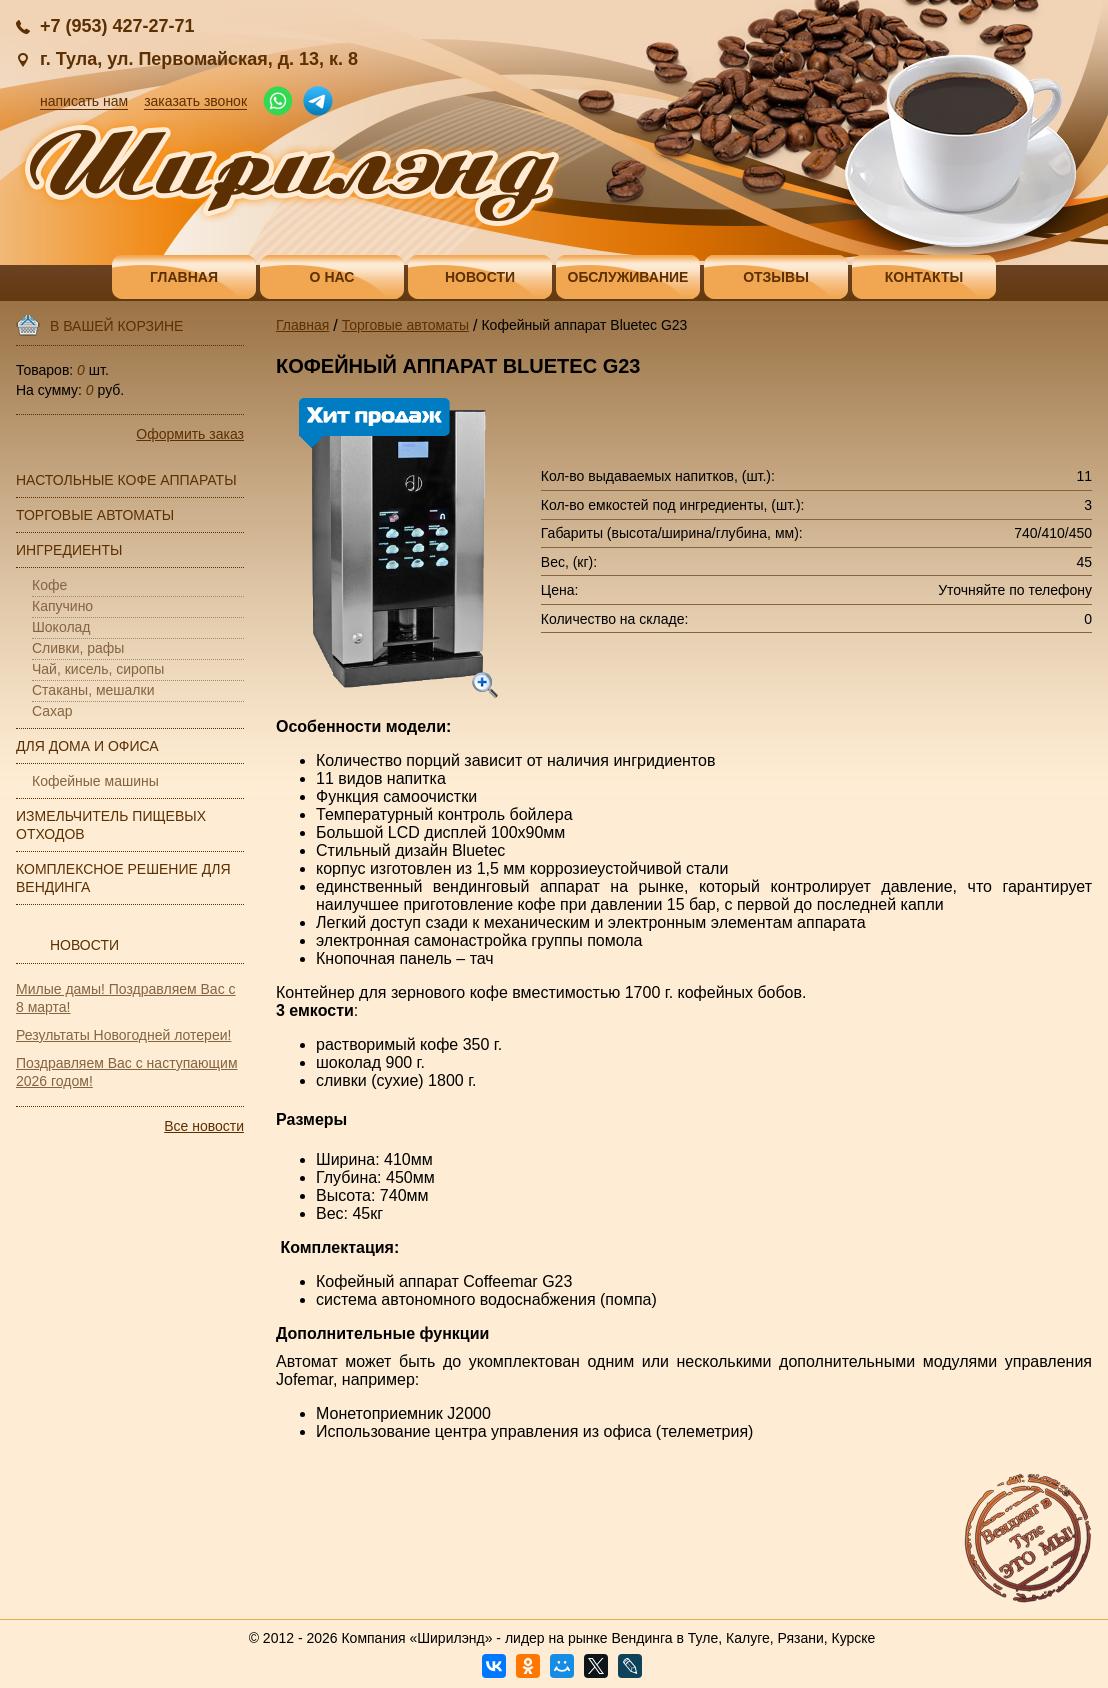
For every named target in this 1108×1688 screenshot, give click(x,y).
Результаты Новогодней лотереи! (123, 1035)
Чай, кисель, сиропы (98, 669)
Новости (480, 277)
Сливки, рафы (78, 648)
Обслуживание (628, 277)
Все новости (204, 1126)
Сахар (52, 711)
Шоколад (61, 627)
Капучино (62, 606)
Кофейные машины (95, 781)
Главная (184, 277)
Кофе (49, 585)
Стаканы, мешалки (93, 690)
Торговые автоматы (95, 515)
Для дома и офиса (87, 746)
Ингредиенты (69, 550)
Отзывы (776, 277)
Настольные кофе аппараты (126, 480)
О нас (332, 277)
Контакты (924, 277)
